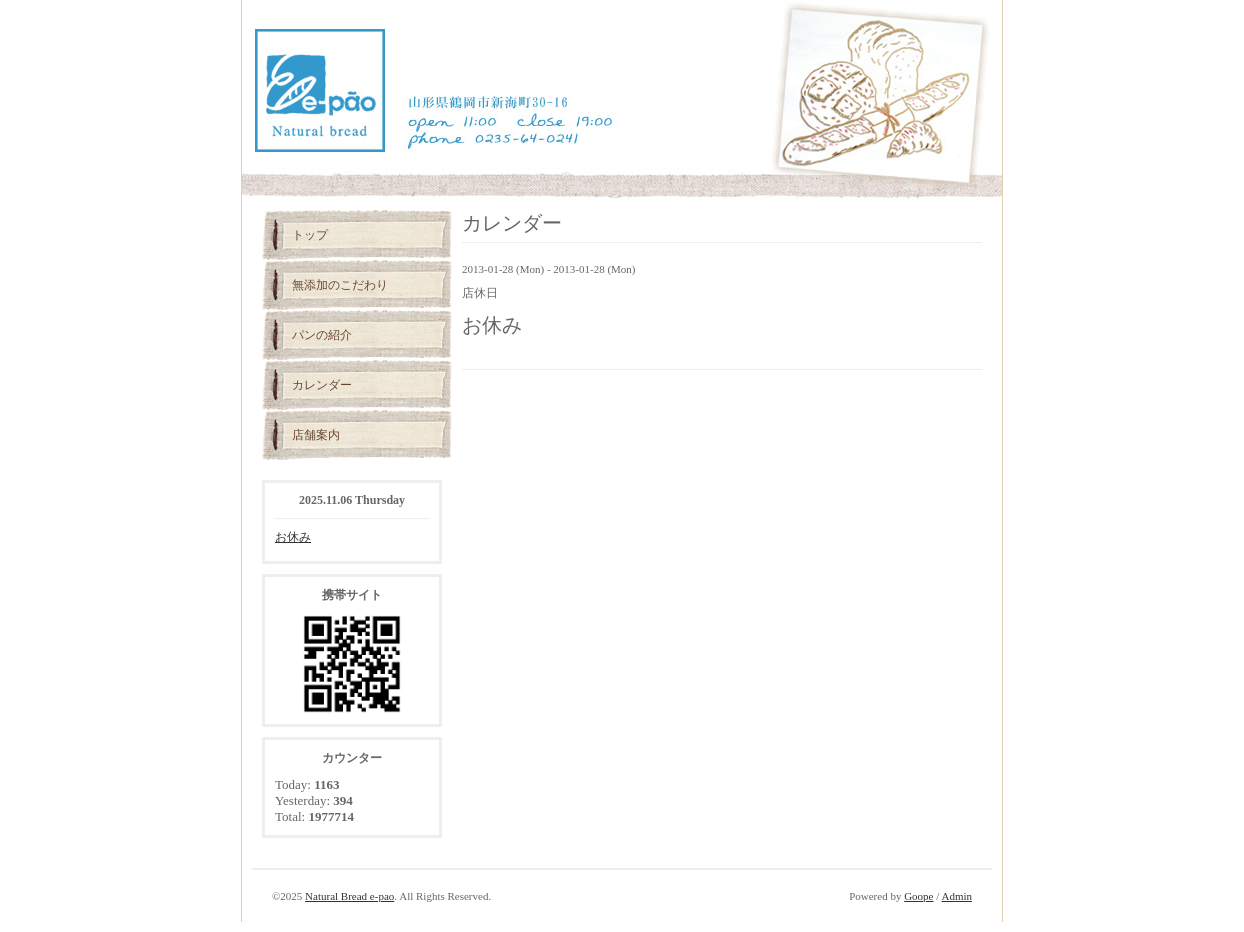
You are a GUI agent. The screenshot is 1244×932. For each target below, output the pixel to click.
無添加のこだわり (340, 285)
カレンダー (322, 385)
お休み (293, 537)
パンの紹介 (322, 335)
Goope (918, 896)
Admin (956, 896)
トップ (310, 235)
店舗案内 (316, 435)
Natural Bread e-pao (349, 896)
